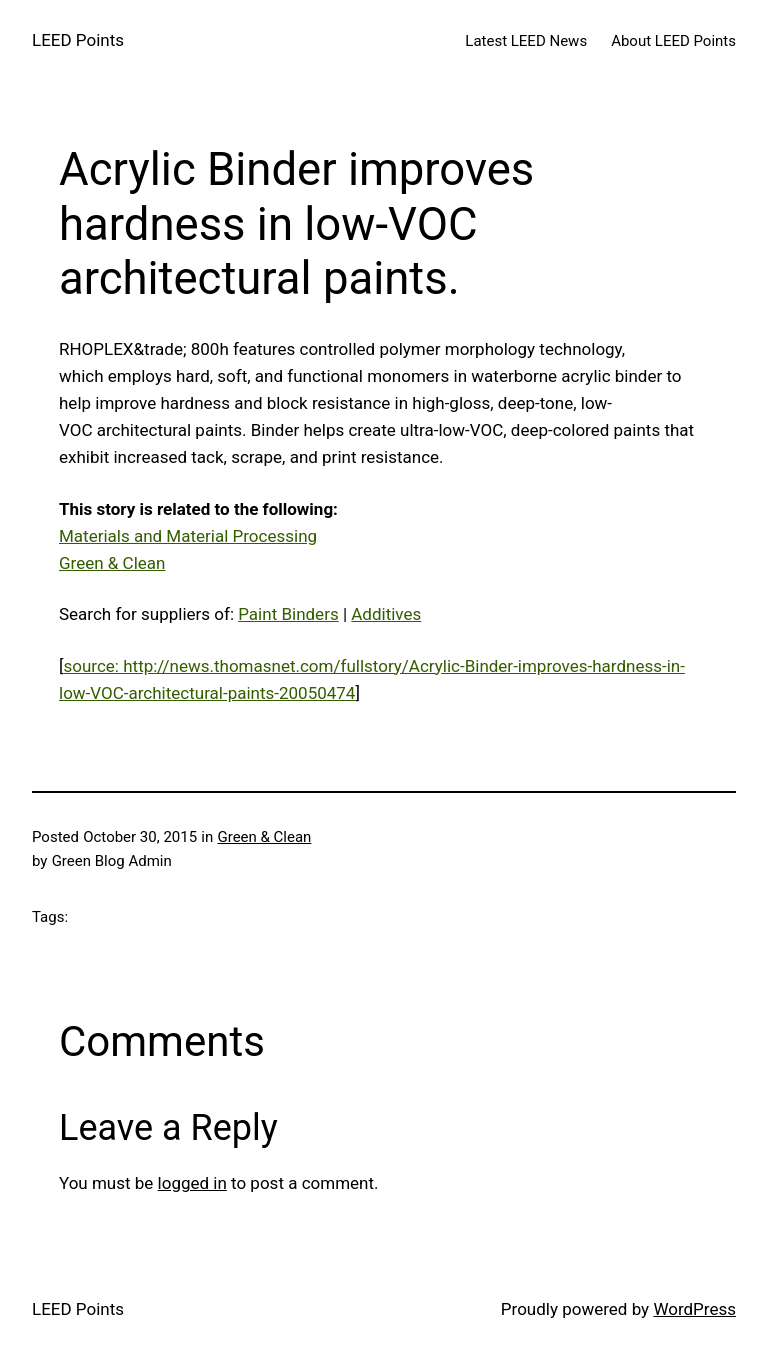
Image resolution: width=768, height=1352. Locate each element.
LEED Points (78, 40)
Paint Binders (288, 614)
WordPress (694, 1309)
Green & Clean (112, 563)
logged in (192, 1183)
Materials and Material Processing (188, 536)
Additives (386, 614)
